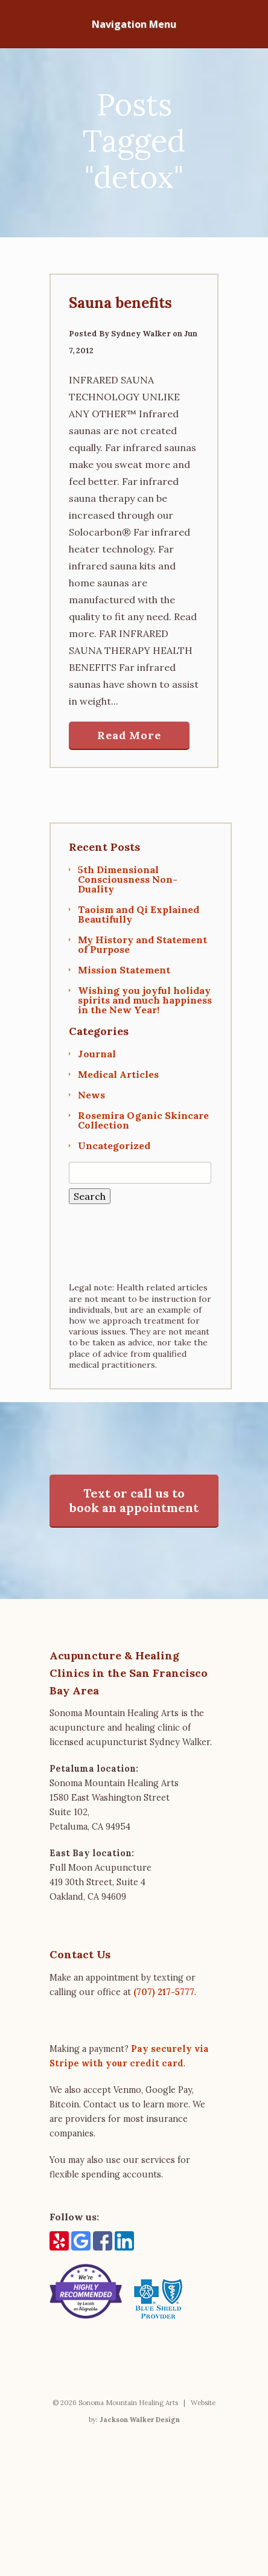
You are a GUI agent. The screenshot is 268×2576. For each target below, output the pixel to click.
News (91, 1095)
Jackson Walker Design (140, 2419)
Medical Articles (118, 1074)
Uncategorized (114, 1145)
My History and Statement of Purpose (142, 944)
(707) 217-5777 (163, 1992)
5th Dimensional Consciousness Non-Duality (127, 879)
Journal (97, 1054)
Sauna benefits (120, 302)
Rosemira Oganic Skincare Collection (143, 1120)
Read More (129, 735)
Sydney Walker (141, 333)
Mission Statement (124, 970)
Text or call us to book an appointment (134, 1500)
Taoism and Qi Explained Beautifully (138, 914)
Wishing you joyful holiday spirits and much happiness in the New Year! (145, 1000)
